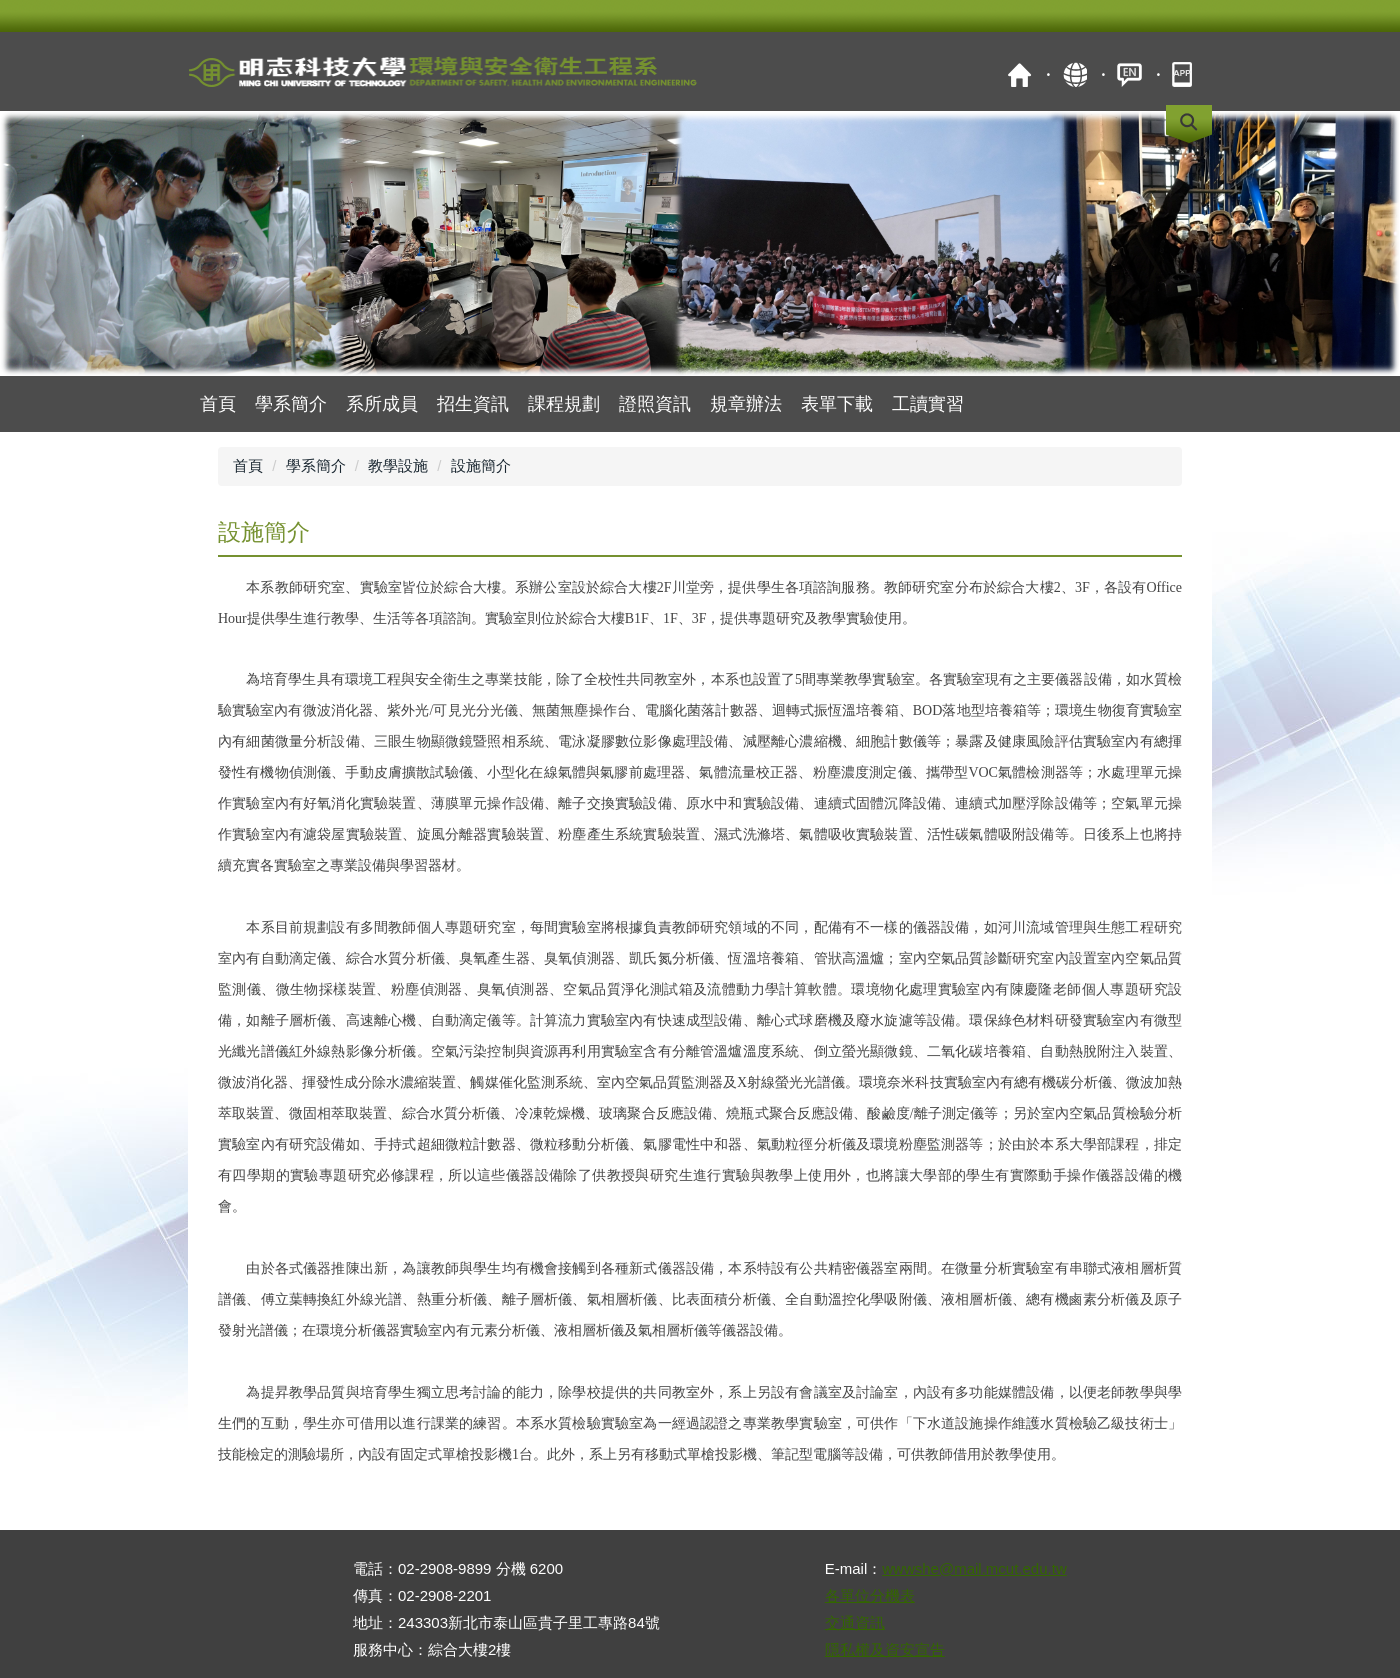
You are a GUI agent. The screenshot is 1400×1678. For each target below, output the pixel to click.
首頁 (1019, 74)
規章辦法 (746, 404)
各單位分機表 (870, 1595)
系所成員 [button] (382, 404)
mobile (1184, 74)
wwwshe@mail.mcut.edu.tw (974, 1568)
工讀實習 (928, 404)
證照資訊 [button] (655, 404)
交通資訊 (855, 1622)
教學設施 (398, 465)
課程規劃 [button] (564, 404)
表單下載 (837, 404)
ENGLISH (1129, 74)
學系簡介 (291, 404)
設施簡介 (481, 465)
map (1074, 74)
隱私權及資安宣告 (885, 1649)
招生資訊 (473, 404)
